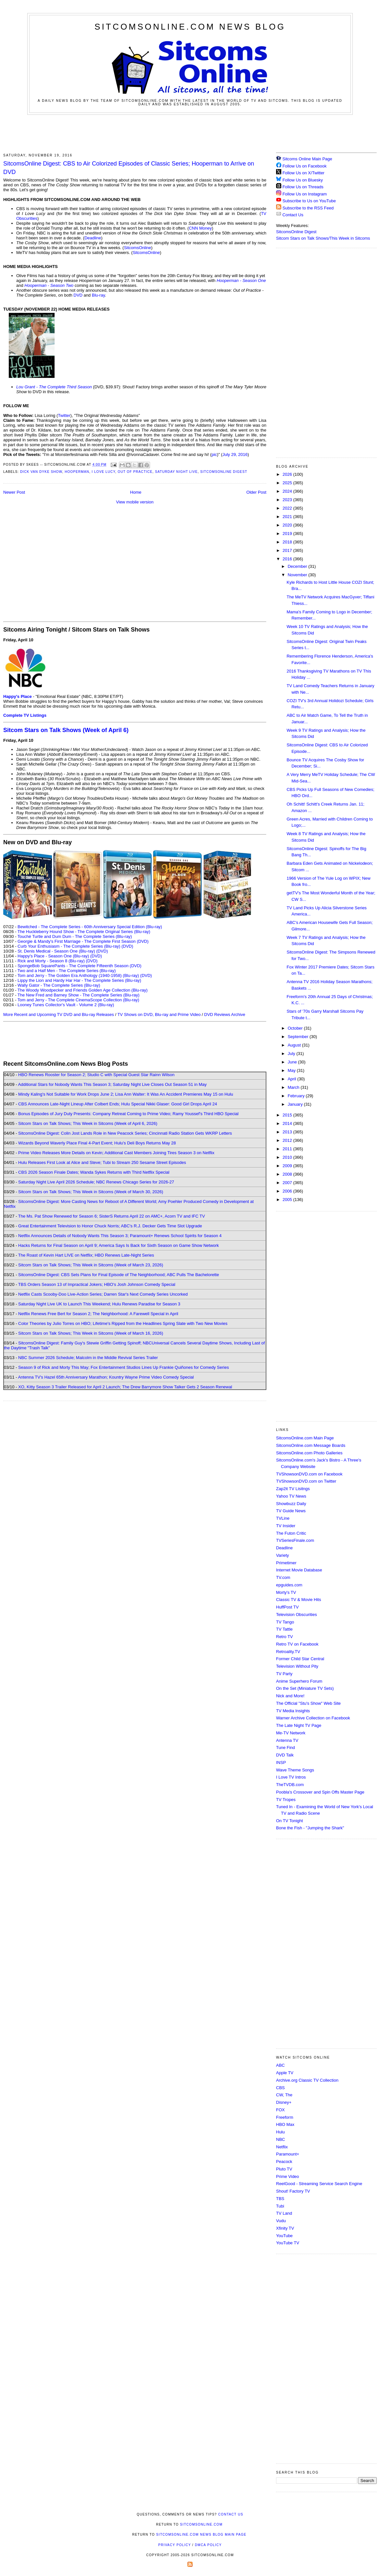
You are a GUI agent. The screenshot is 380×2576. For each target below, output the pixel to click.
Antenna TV (287, 1740)
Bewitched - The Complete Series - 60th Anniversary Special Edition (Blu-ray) (90, 926)
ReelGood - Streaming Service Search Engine (319, 2183)
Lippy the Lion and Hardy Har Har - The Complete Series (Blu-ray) (79, 980)
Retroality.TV (288, 1651)
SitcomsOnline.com (201, 2524)
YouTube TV (287, 2242)
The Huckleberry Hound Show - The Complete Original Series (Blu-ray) (84, 931)
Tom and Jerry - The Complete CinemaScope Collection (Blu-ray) (78, 999)
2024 (288, 491)
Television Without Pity (297, 1666)
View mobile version (134, 502)
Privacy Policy (174, 2545)
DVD (77, 295)
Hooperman (77, 472)
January (296, 1104)
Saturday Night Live (176, 472)
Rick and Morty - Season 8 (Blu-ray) (51, 960)
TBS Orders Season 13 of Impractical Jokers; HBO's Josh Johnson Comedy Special (96, 1284)
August (295, 1045)
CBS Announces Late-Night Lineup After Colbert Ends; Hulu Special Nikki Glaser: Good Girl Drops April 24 (117, 1103)
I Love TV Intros (291, 1777)
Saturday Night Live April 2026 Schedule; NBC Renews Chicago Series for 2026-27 (96, 1182)
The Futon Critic (291, 1533)
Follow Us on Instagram (305, 194)
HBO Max (285, 2124)
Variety (282, 1555)
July (292, 1053)
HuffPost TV (287, 1607)
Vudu (281, 2220)
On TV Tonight (289, 1820)
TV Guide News (291, 1510)
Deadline (92, 237)
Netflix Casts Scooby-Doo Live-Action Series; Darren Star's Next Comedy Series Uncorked (103, 1294)
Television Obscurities (296, 1614)
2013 (288, 1131)
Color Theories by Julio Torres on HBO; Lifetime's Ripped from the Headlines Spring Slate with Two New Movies (122, 1323)
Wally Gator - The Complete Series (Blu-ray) (59, 985)
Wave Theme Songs (295, 1770)
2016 (288, 558)
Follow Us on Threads (303, 186)
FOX (280, 2109)
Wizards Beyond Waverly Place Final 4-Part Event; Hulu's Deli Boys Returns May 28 (97, 1143)
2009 (288, 1165)
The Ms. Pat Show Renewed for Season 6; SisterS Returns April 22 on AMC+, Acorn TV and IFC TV (111, 1216)
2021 (288, 516)
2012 (288, 1140)
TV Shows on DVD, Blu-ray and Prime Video (158, 1014)
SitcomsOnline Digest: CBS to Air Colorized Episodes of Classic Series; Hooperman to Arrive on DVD (128, 167)
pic (214, 454)
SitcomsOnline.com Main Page (305, 1437)
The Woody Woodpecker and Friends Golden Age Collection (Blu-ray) (83, 990)
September (299, 1036)
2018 (288, 542)
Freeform (284, 2117)
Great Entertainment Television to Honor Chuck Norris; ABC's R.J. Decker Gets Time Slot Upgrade (110, 1225)
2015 (288, 1115)
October (296, 1028)
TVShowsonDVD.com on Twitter (306, 1481)
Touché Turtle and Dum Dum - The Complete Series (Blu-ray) (75, 936)
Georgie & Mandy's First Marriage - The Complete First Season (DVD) (83, 941)
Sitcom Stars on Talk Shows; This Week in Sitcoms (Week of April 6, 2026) (87, 1123)
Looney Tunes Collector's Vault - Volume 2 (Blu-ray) (66, 1004)
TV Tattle (284, 1629)
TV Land (284, 2213)
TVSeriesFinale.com (295, 1540)
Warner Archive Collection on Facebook (313, 1717)
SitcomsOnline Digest (223, 472)
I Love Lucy (103, 472)
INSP (281, 1762)
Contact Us (289, 214)
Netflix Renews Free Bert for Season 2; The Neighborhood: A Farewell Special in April (98, 1313)
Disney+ (283, 2102)
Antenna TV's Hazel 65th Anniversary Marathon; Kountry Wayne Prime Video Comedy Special (106, 1377)
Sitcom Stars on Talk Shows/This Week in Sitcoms (323, 238)
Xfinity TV (285, 2228)
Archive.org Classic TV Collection (307, 2080)
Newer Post (14, 492)
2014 (288, 1123)
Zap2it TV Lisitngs (293, 1488)
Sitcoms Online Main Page (304, 158)
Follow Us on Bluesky (303, 180)
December (298, 566)
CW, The (284, 2094)
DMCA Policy (208, 2545)
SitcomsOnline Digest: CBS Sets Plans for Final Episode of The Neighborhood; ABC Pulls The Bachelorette (118, 1274)
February (297, 1095)
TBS (280, 2198)
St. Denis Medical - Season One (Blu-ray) (56, 951)
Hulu (280, 2131)
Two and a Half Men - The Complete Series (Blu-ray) (67, 970)
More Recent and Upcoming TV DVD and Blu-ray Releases (58, 1014)
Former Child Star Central (300, 1658)
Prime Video (287, 2176)
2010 (288, 1157)
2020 (288, 525)
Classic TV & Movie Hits (298, 1599)
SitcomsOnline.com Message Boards (310, 1445)
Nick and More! (290, 1695)
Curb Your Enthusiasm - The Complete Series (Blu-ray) (69, 946)
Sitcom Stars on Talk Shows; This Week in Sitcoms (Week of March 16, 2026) (90, 1333)
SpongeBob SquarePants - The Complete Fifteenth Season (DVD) (79, 965)
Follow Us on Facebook (305, 166)
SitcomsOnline (137, 247)
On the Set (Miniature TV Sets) (305, 1688)
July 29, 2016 (234, 454)
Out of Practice (135, 472)
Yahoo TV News (291, 1496)
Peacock (284, 2161)
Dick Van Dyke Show (41, 472)
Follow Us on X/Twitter (303, 172)
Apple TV (284, 2072)
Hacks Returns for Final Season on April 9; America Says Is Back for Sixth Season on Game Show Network (118, 1245)
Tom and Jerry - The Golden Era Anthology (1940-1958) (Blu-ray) (78, 975)
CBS (280, 2087)
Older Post (256, 492)
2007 (288, 1182)
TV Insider (285, 1525)
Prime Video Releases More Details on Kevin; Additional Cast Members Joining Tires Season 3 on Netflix (116, 1152)
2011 (288, 1148)
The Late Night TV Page (298, 1725)
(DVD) (127, 946)
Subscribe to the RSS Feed (308, 208)
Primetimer (286, 1562)
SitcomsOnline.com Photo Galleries (309, 1452)
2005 (288, 1199)
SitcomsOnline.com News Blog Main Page (201, 2534)
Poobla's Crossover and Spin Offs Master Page (320, 1792)
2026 (288, 474)
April (293, 1078)
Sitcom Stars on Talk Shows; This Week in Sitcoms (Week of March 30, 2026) (90, 1191)
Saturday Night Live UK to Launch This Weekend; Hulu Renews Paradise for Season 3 (99, 1303)
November (298, 574)
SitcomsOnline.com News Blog (190, 27)
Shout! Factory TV (293, 2191)
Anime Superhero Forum (299, 1681)
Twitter (64, 415)
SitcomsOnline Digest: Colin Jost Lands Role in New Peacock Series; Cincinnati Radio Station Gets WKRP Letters (125, 1133)
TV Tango (285, 1622)
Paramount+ (287, 2154)
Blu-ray (98, 295)
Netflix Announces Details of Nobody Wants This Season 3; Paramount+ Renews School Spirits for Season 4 (120, 1235)
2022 (288, 508)
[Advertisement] (190, 132)
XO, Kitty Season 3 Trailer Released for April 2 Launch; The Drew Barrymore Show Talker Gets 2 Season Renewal (125, 1386)
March (294, 1087)
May (292, 1070)
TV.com (283, 1577)
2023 (288, 499)
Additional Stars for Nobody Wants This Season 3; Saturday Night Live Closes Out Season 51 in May (112, 1084)
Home (136, 492)
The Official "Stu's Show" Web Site (308, 1703)
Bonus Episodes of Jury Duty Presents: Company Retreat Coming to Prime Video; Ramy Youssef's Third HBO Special (128, 1113)
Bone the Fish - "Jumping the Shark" (310, 1827)
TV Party (284, 1673)
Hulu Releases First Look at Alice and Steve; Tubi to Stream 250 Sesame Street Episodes (102, 1162)
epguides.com (289, 1584)
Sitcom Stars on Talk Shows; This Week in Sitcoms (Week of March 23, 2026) (90, 1264)
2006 (288, 1191)
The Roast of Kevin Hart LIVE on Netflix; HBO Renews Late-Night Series (86, 1255)
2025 (288, 482)
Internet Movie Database (299, 1570)
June (293, 1062)
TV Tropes (286, 1799)
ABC (280, 2065)
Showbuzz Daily (291, 1503)
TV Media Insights (293, 1710)
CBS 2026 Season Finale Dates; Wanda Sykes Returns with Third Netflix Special (93, 1172)
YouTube (284, 2235)
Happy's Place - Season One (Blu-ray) (53, 956)
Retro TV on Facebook (297, 1644)
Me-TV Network (290, 1732)
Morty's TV (286, 1592)
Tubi (280, 2206)
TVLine (282, 1518)
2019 (288, 533)
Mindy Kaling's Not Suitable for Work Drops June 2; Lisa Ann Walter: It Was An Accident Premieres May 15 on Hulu (125, 1094)
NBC (280, 2139)
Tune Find (285, 1747)
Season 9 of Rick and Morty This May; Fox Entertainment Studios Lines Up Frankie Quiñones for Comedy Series (123, 1367)
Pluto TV (284, 2169)
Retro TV (284, 1636)
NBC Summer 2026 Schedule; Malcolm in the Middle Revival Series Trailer (88, 1357)
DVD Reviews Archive (224, 1014)
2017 (288, 550)
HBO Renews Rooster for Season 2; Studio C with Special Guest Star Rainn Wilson (96, 1074)
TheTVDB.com (290, 1784)
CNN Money (200, 228)
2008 (288, 1174)
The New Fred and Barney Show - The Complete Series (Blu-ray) (78, 995)
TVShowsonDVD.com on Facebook (309, 1474)
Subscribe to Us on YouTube (309, 200)
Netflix (282, 2146)
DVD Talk (285, 1755)
